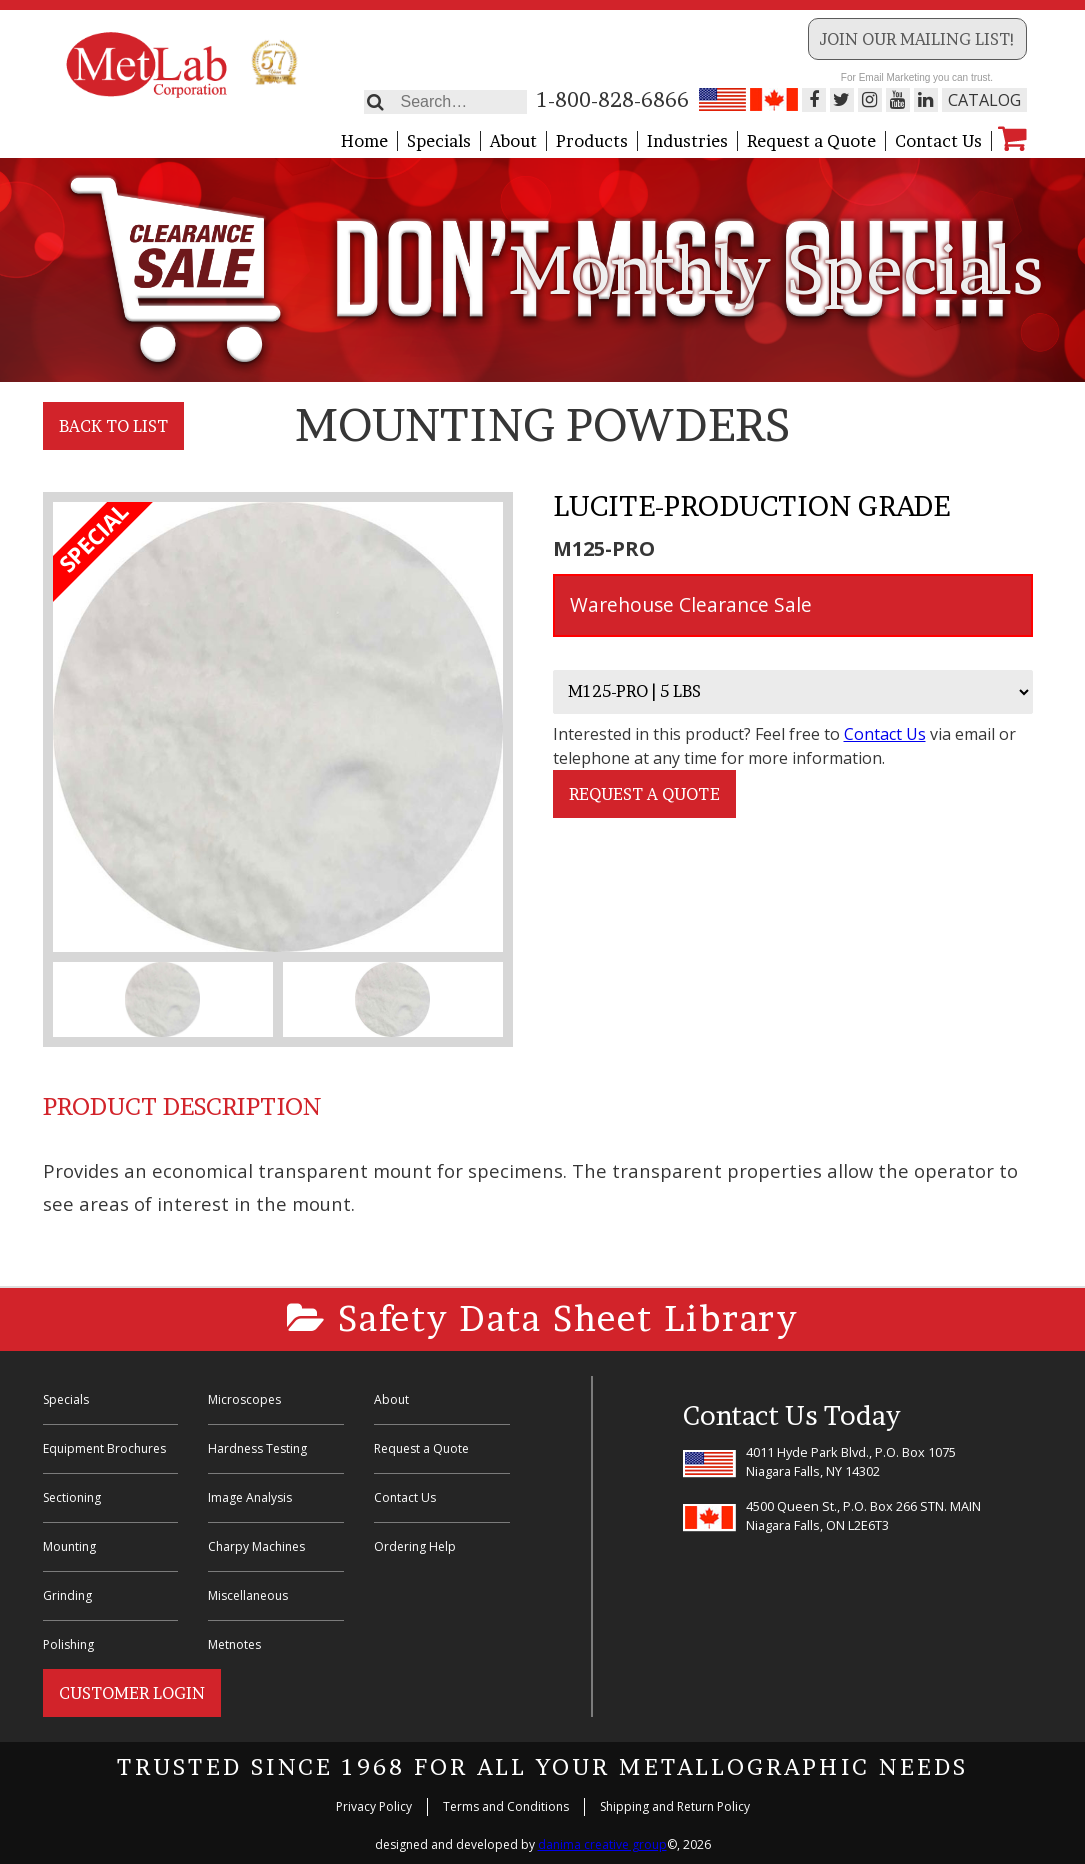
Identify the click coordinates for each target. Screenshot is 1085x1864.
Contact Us (938, 141)
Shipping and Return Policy (675, 1806)
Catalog (984, 100)
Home (364, 141)
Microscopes (244, 1399)
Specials (439, 141)
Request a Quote (811, 141)
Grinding (67, 1595)
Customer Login (132, 1693)
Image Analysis (250, 1497)
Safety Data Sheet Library (542, 1318)
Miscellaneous (248, 1595)
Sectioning (72, 1497)
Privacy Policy (374, 1806)
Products (592, 141)
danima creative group (602, 1844)
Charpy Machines (256, 1546)
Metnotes (234, 1644)
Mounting (69, 1546)
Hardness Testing (257, 1448)
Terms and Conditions (506, 1806)
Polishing (68, 1644)
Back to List (113, 426)
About (513, 141)
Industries (687, 141)
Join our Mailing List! (917, 39)
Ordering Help (415, 1546)
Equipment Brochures (104, 1448)
